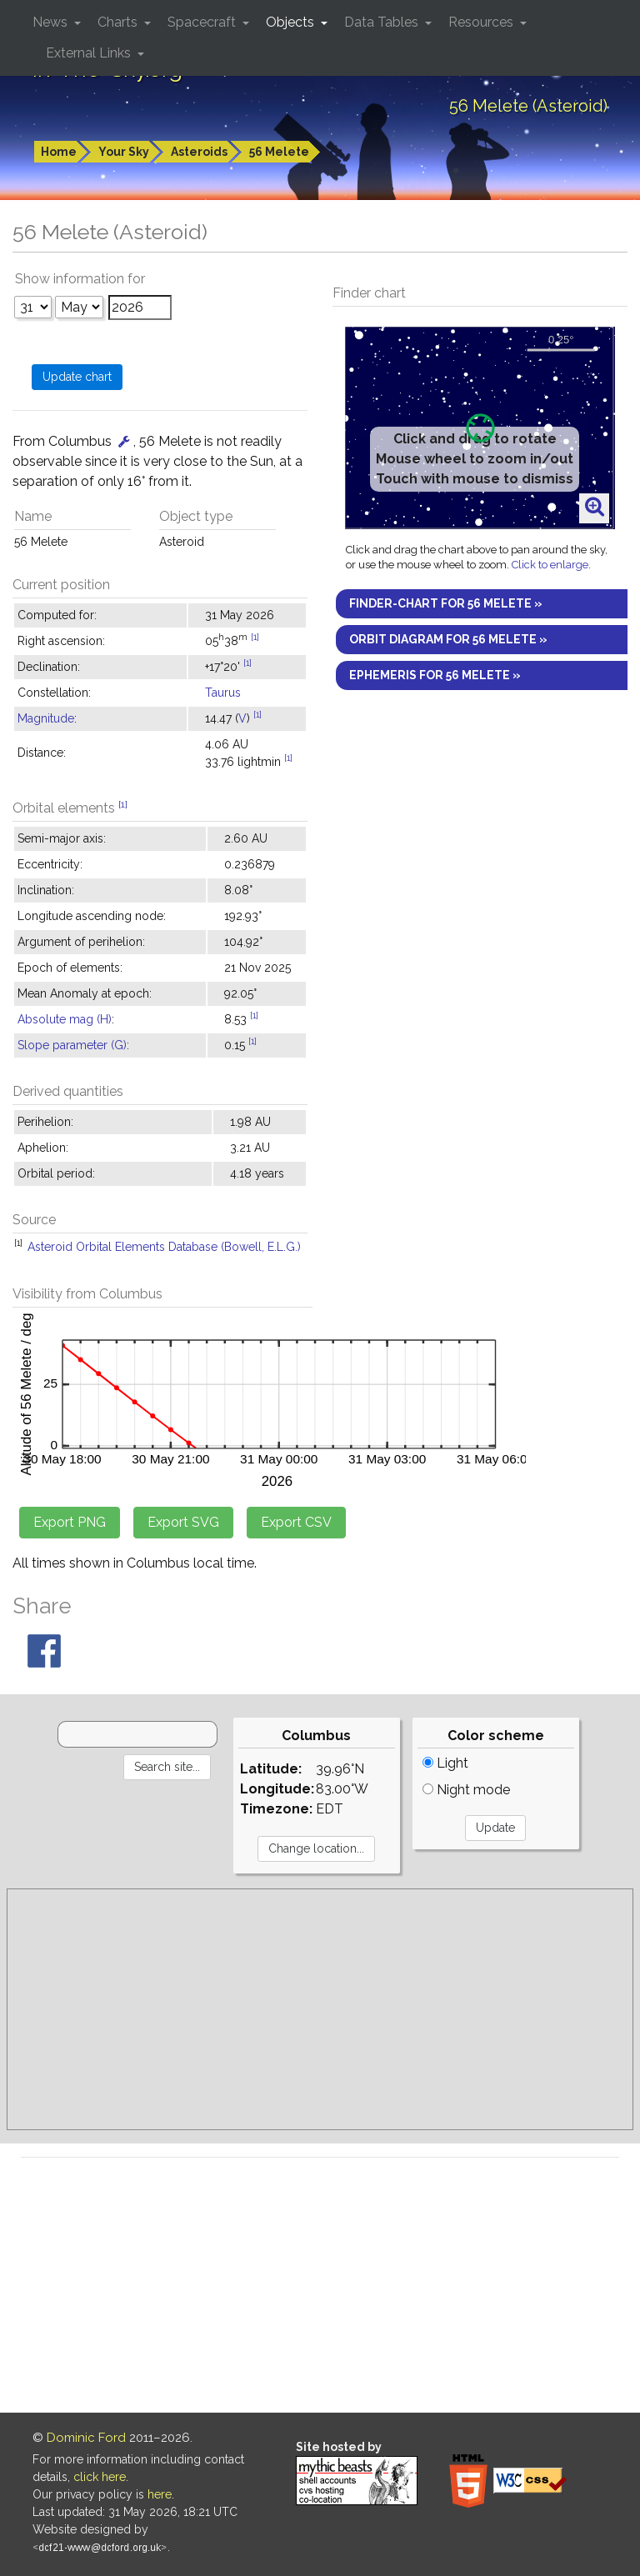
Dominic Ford (86, 2437)
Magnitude (46, 718)
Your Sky (123, 151)
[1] (255, 637)
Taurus (223, 692)
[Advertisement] (320, 2009)
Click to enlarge (550, 564)
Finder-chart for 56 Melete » (445, 603)
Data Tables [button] (383, 22)
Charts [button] (119, 22)
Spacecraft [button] (203, 22)
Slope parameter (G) (72, 1045)
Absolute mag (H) (65, 1019)
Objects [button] (292, 22)
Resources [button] (482, 22)
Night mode (466, 1790)
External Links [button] (90, 53)
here (160, 2494)
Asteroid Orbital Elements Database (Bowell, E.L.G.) (164, 1246)
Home (59, 151)
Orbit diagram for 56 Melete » (448, 639)
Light (445, 1763)
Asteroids (199, 151)
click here (99, 2476)
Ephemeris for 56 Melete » (435, 675)
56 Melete (279, 151)
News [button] (51, 22)
